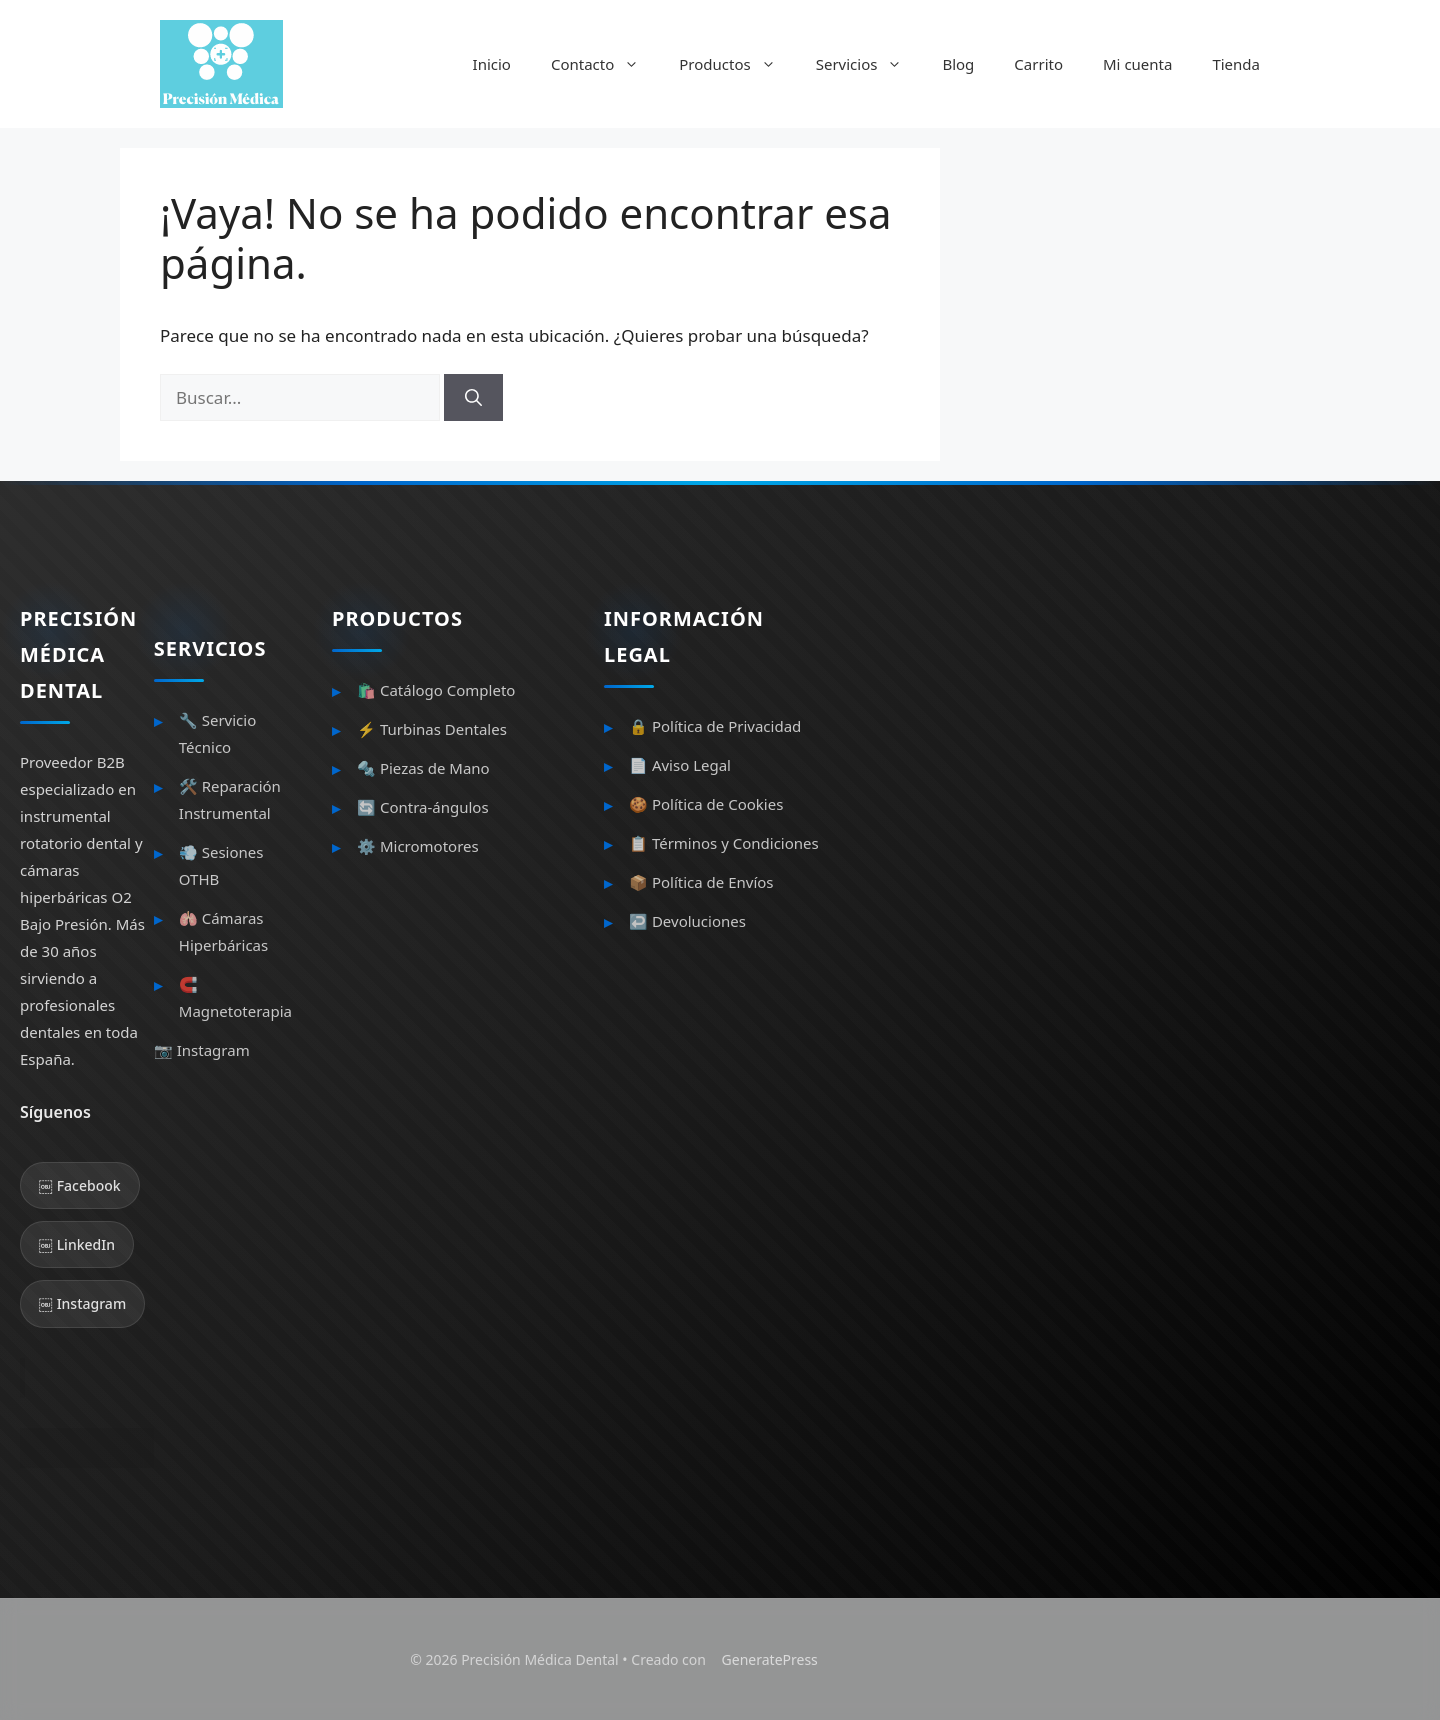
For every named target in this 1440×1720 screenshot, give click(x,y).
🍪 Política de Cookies (706, 804)
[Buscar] (473, 398)
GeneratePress (770, 1659)
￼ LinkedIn (77, 1244)
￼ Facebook (80, 1185)
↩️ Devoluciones (687, 921)
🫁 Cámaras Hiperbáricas (223, 931)
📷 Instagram (202, 1050)
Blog (958, 64)
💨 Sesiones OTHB (221, 865)
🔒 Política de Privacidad (715, 726)
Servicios (869, 64)
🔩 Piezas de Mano (423, 768)
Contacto (605, 64)
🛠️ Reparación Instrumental (230, 799)
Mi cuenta (1137, 64)
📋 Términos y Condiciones (724, 843)
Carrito (1038, 64)
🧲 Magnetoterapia (235, 997)
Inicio (492, 64)
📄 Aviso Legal (680, 765)
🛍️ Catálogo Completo (436, 690)
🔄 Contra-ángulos (423, 807)
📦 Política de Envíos (701, 882)
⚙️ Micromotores (418, 846)
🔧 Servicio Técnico (217, 733)
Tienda (1236, 64)
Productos (737, 64)
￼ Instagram (82, 1303)
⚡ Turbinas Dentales (432, 729)
